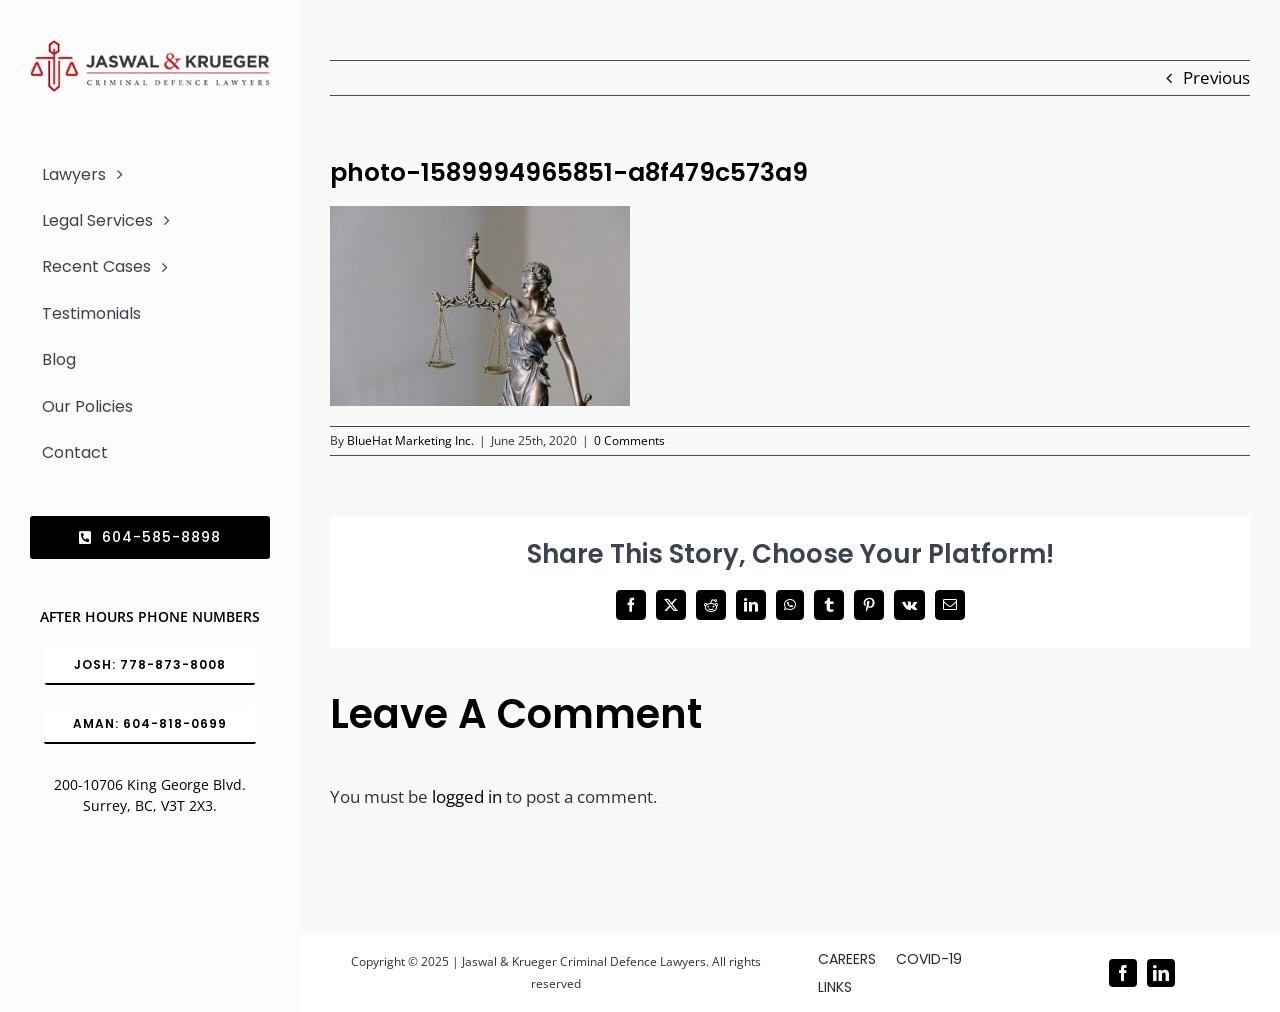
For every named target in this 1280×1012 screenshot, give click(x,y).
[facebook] (1123, 973)
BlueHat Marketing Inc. (410, 440)
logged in (467, 796)
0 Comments (629, 440)
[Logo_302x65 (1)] (150, 48)
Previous (1216, 77)
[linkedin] (1161, 973)
